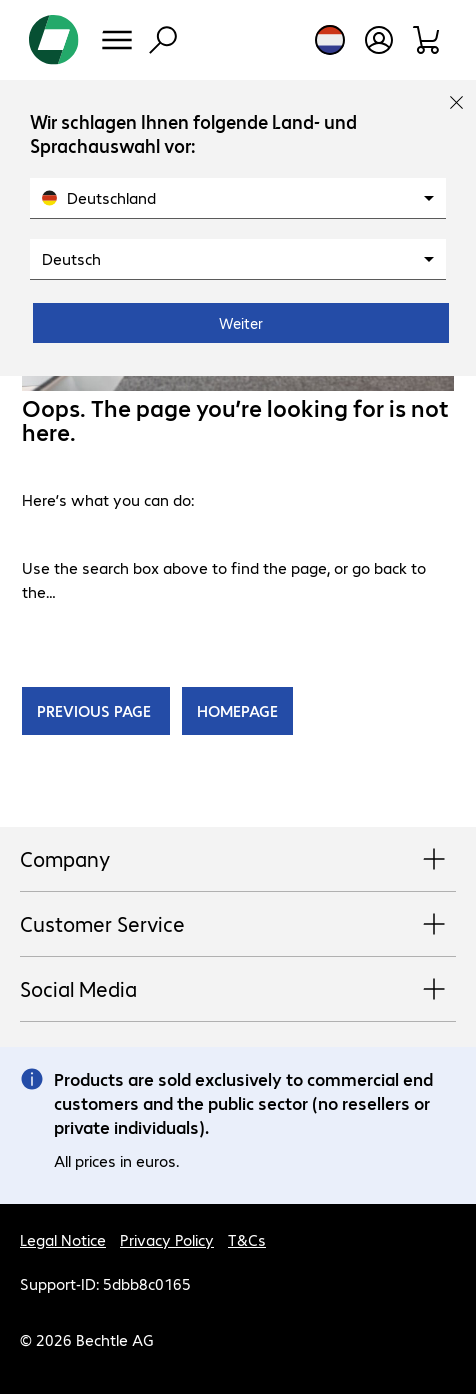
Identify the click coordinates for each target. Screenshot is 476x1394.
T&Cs (247, 1239)
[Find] (163, 40)
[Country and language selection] (330, 40)
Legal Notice (63, 1239)
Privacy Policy (167, 1239)
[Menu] (117, 40)
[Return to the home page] (54, 40)
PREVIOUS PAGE (96, 710)
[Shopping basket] (427, 40)
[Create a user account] (379, 40)
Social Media (238, 990)
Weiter (241, 323)
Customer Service (238, 925)
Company (238, 860)
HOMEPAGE (237, 710)
